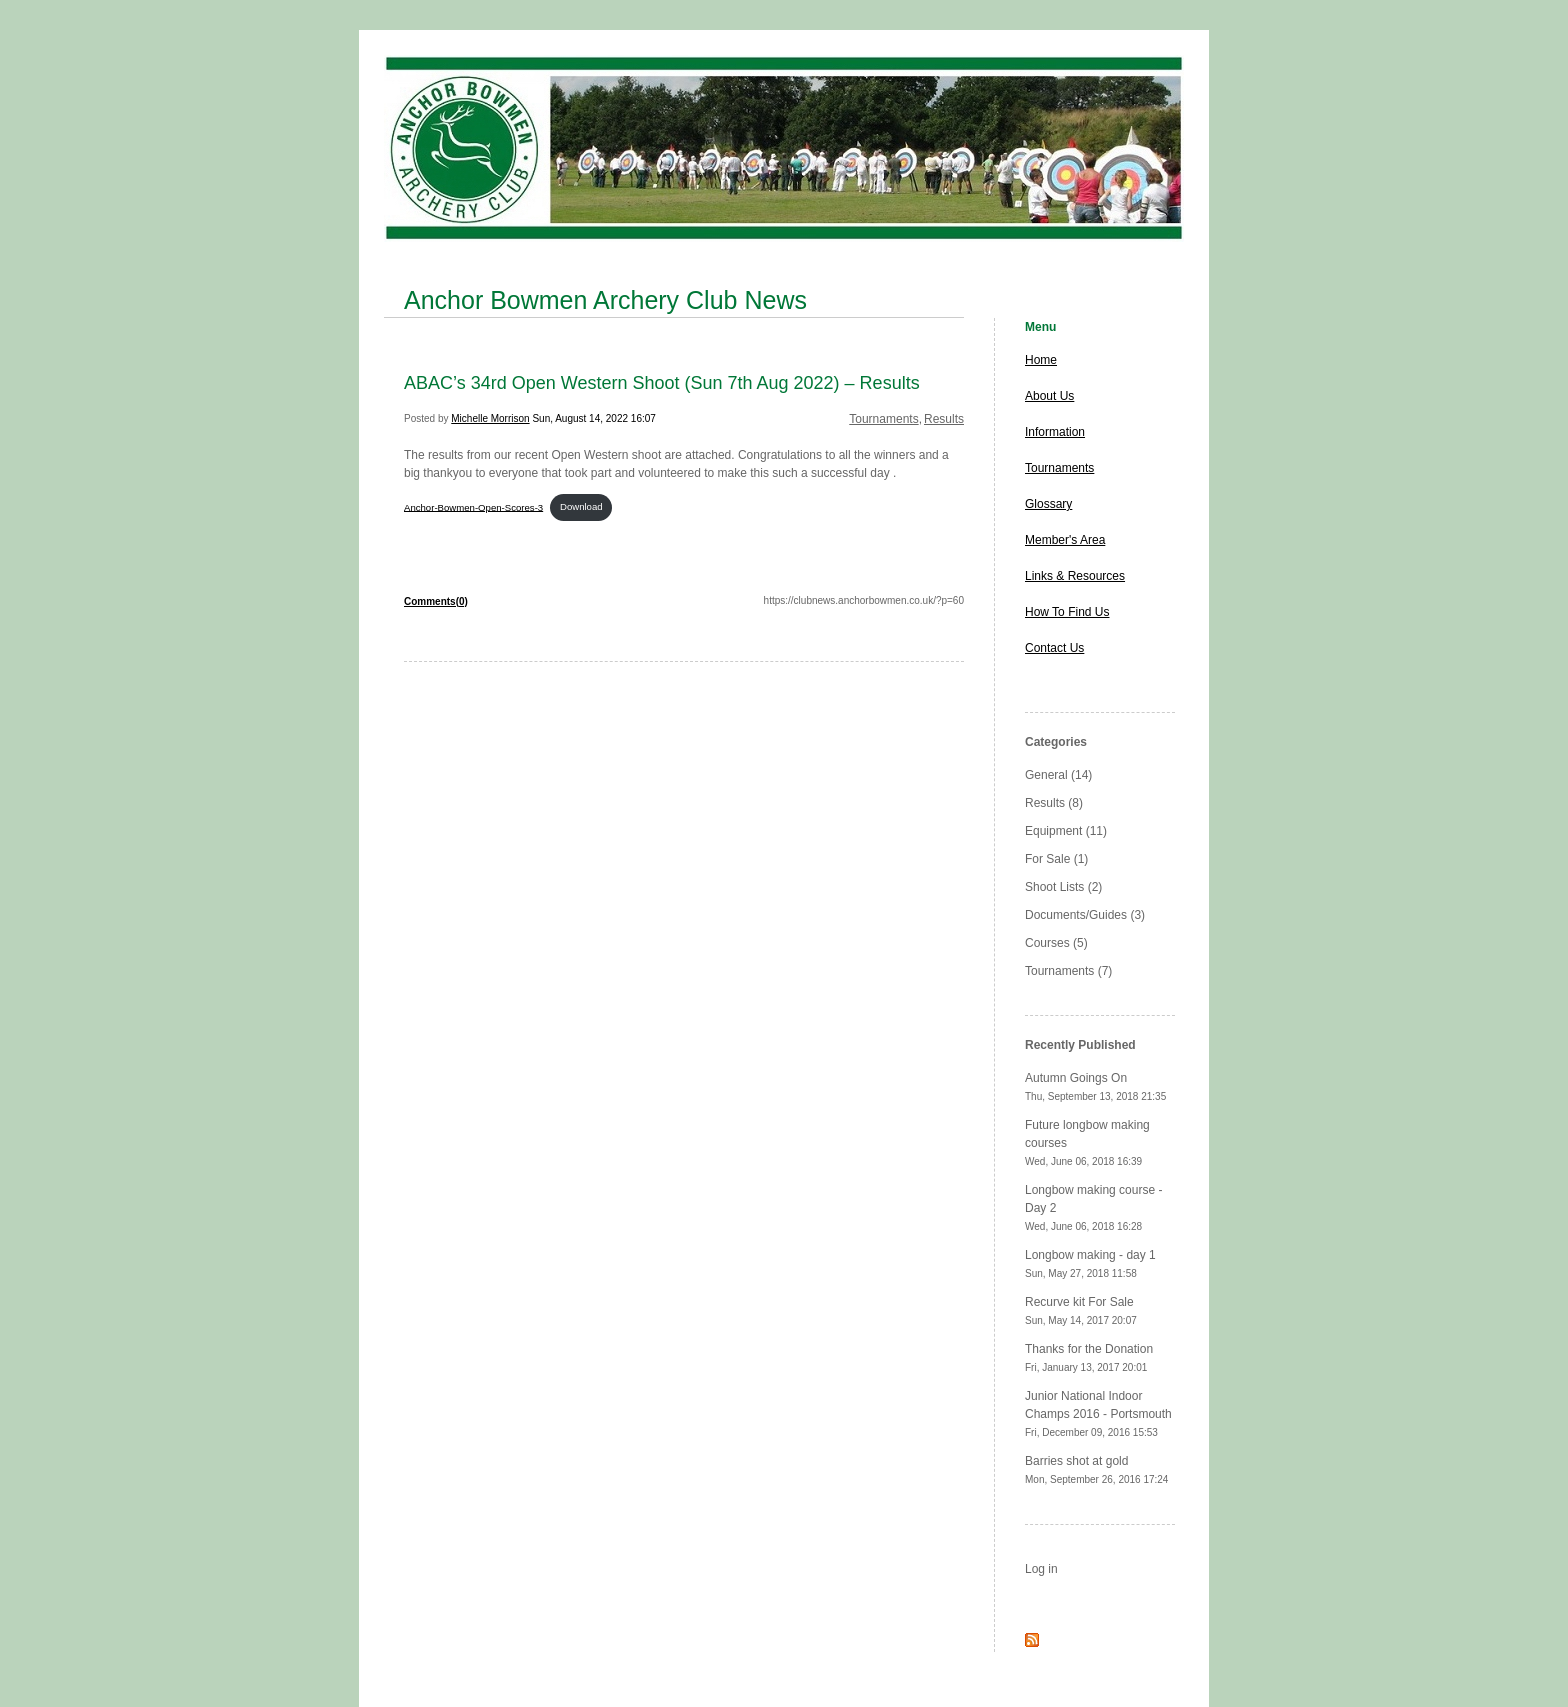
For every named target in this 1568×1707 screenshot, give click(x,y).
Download (581, 506)
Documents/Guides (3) (1085, 915)
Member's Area (1065, 540)
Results (944, 419)
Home (1041, 360)
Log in (1041, 1569)
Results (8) (1054, 803)
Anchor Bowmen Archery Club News (605, 300)
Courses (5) (1056, 943)
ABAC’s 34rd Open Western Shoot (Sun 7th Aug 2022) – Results (662, 383)
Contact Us (1054, 648)
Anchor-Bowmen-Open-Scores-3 (473, 506)
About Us (1049, 396)
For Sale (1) (1056, 859)
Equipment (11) (1066, 831)
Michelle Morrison (490, 418)
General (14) (1058, 775)
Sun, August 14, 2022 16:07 (593, 418)
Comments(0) (436, 601)
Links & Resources (1075, 576)
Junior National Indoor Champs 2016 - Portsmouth (1098, 1413)
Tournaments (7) (1068, 971)
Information (1055, 432)
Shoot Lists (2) (1063, 887)
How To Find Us (1067, 612)
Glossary (1048, 504)
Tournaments (883, 419)
